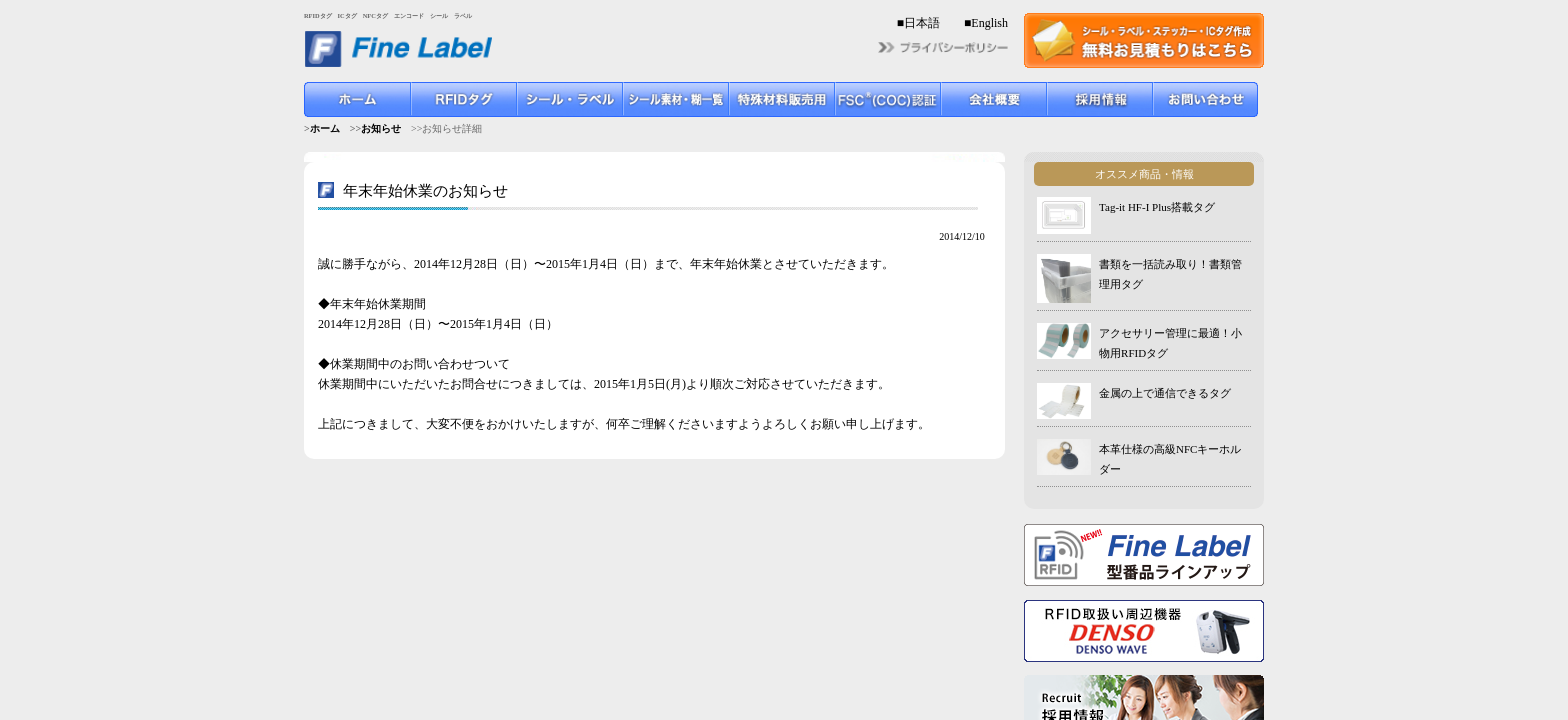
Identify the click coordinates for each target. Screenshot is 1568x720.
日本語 (922, 23)
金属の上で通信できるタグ (1165, 393)
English (989, 23)
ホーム (325, 128)
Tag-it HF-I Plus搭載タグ (1157, 207)
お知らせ (381, 128)
